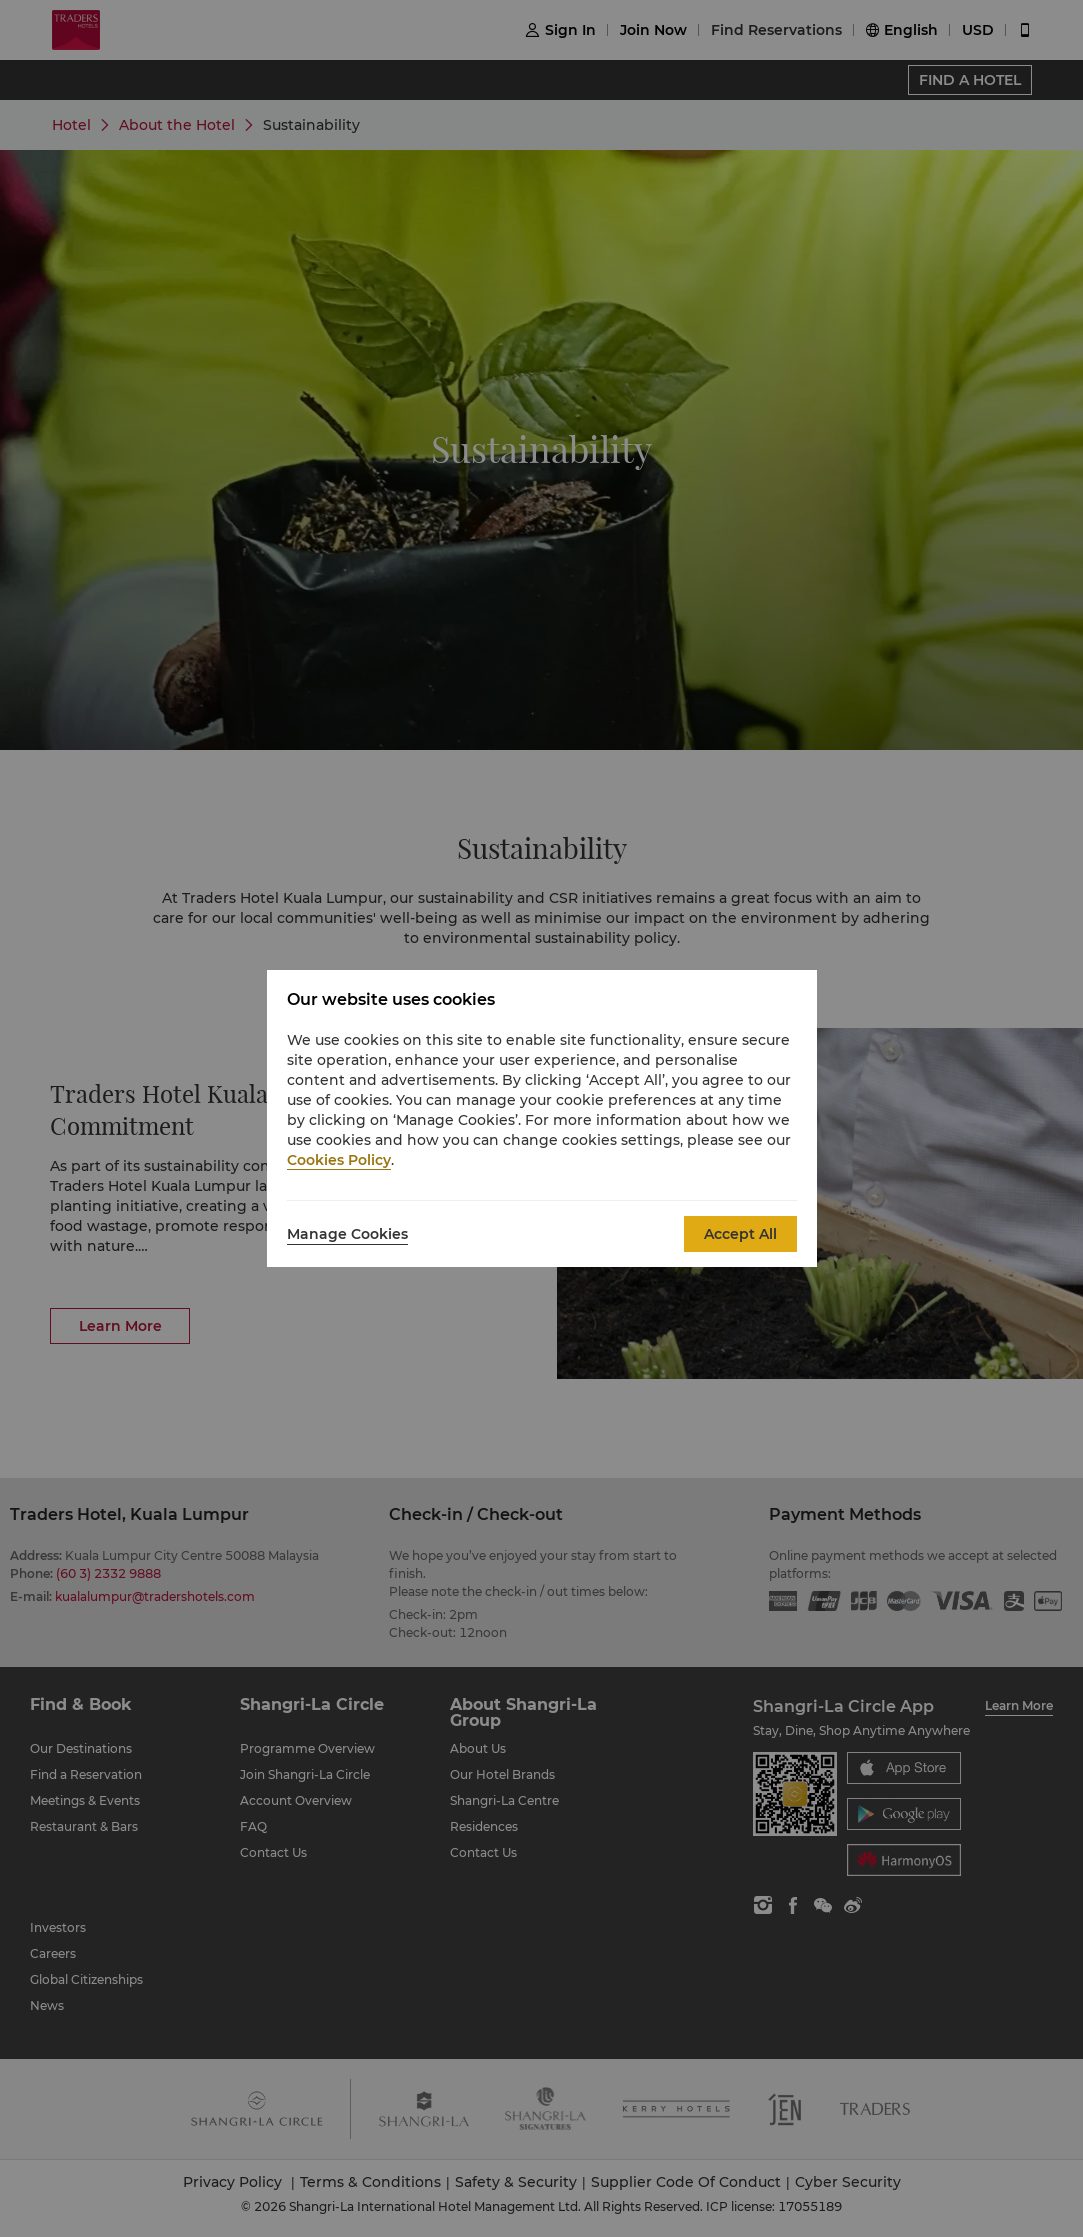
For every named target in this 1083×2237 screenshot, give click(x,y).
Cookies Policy (339, 1160)
